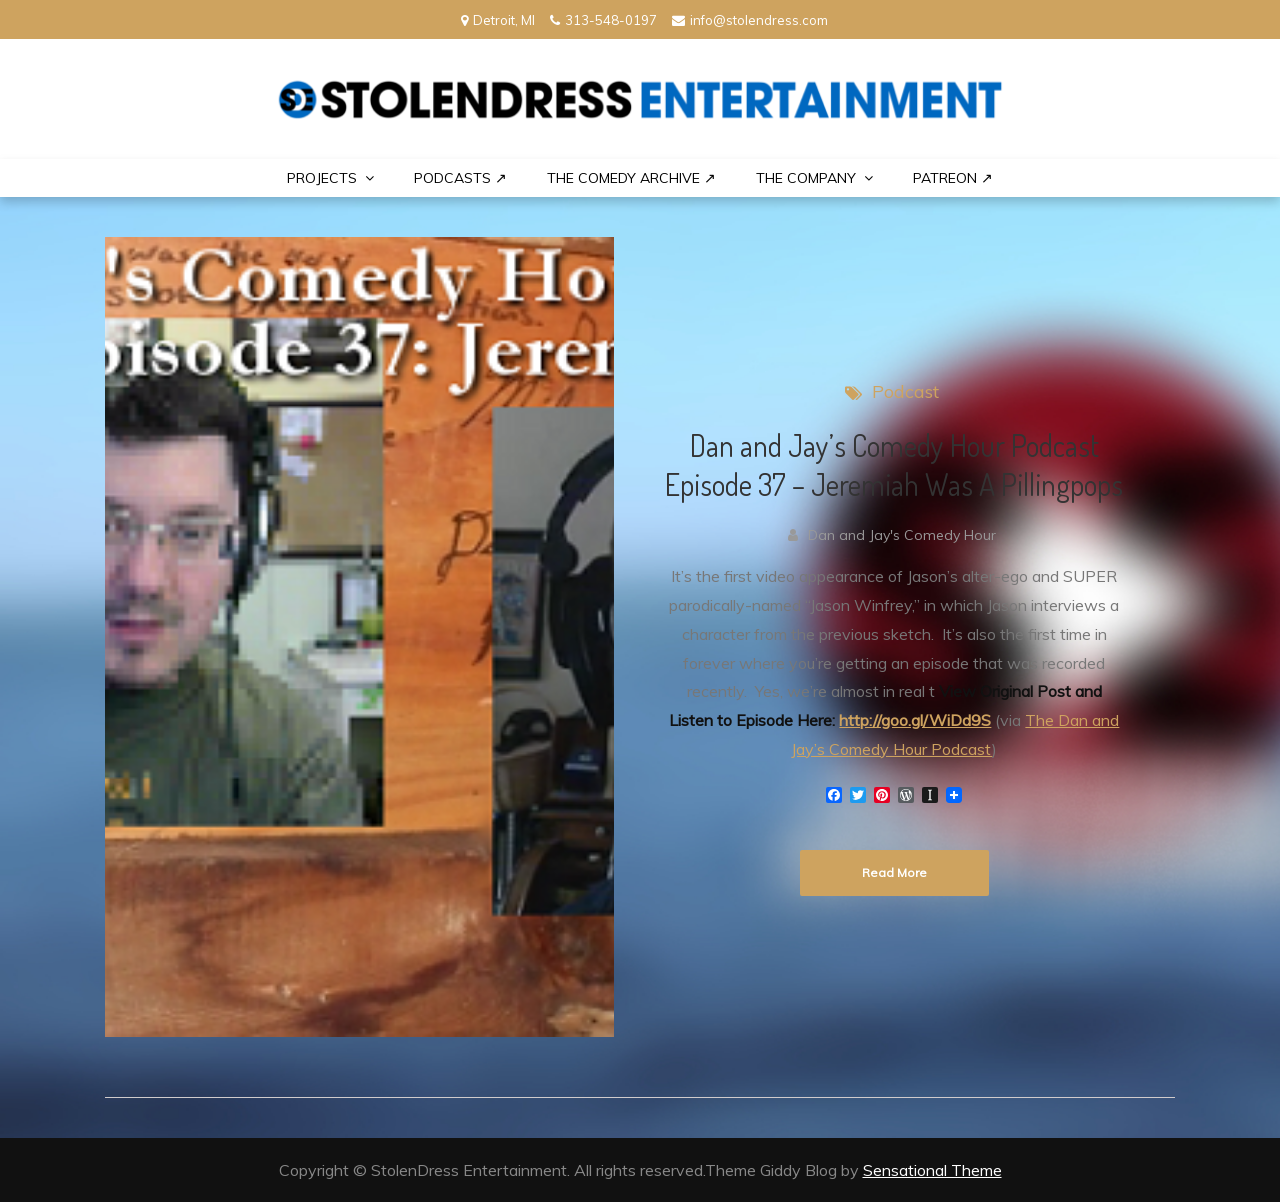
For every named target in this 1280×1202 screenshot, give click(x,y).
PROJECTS (322, 178)
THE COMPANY (806, 178)
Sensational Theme (932, 1170)
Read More (894, 872)
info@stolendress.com (750, 20)
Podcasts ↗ (460, 178)
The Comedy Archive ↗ (631, 178)
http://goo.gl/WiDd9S (915, 720)
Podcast (905, 391)
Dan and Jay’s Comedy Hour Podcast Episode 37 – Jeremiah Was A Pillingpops (894, 464)
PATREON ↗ (953, 178)
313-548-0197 (603, 20)
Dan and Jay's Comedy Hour (902, 535)
